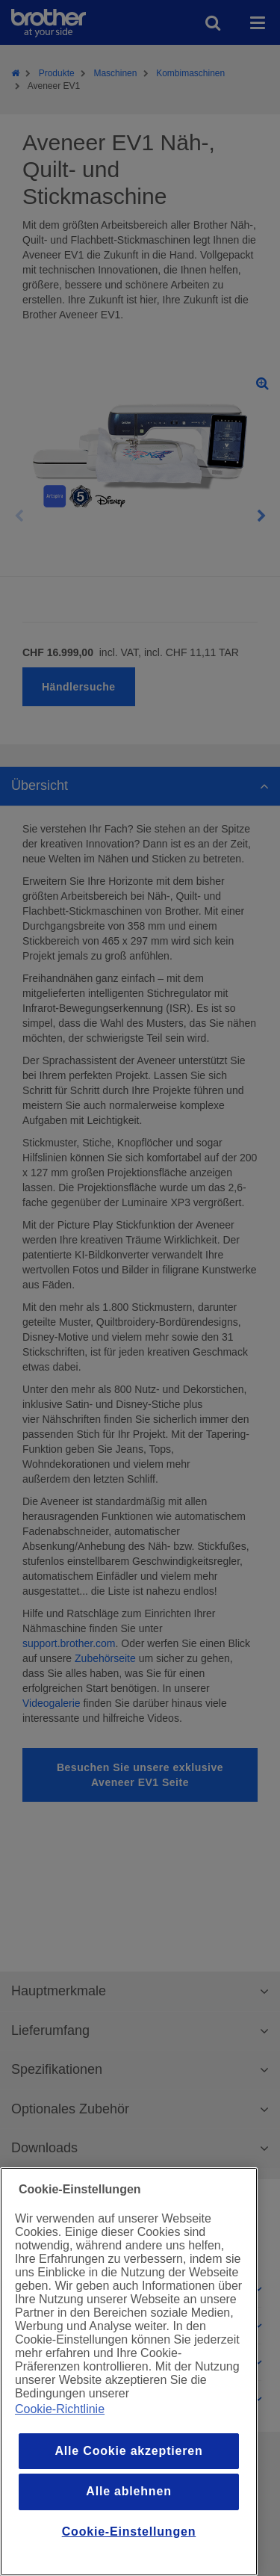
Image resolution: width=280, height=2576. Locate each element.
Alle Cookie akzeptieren (128, 2450)
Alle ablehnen (128, 2491)
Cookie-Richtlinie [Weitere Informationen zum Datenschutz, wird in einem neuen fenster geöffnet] (60, 2409)
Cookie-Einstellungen (129, 2531)
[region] (129, 2371)
